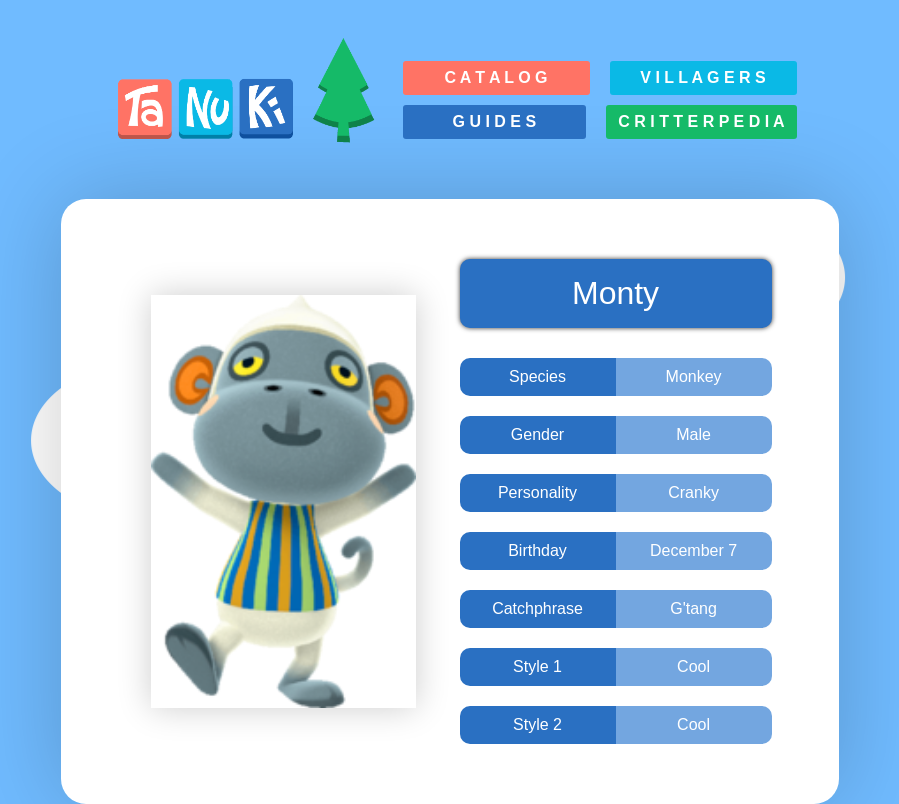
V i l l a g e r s (702, 77)
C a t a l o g (495, 77)
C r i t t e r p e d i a (701, 121)
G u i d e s (495, 121)
